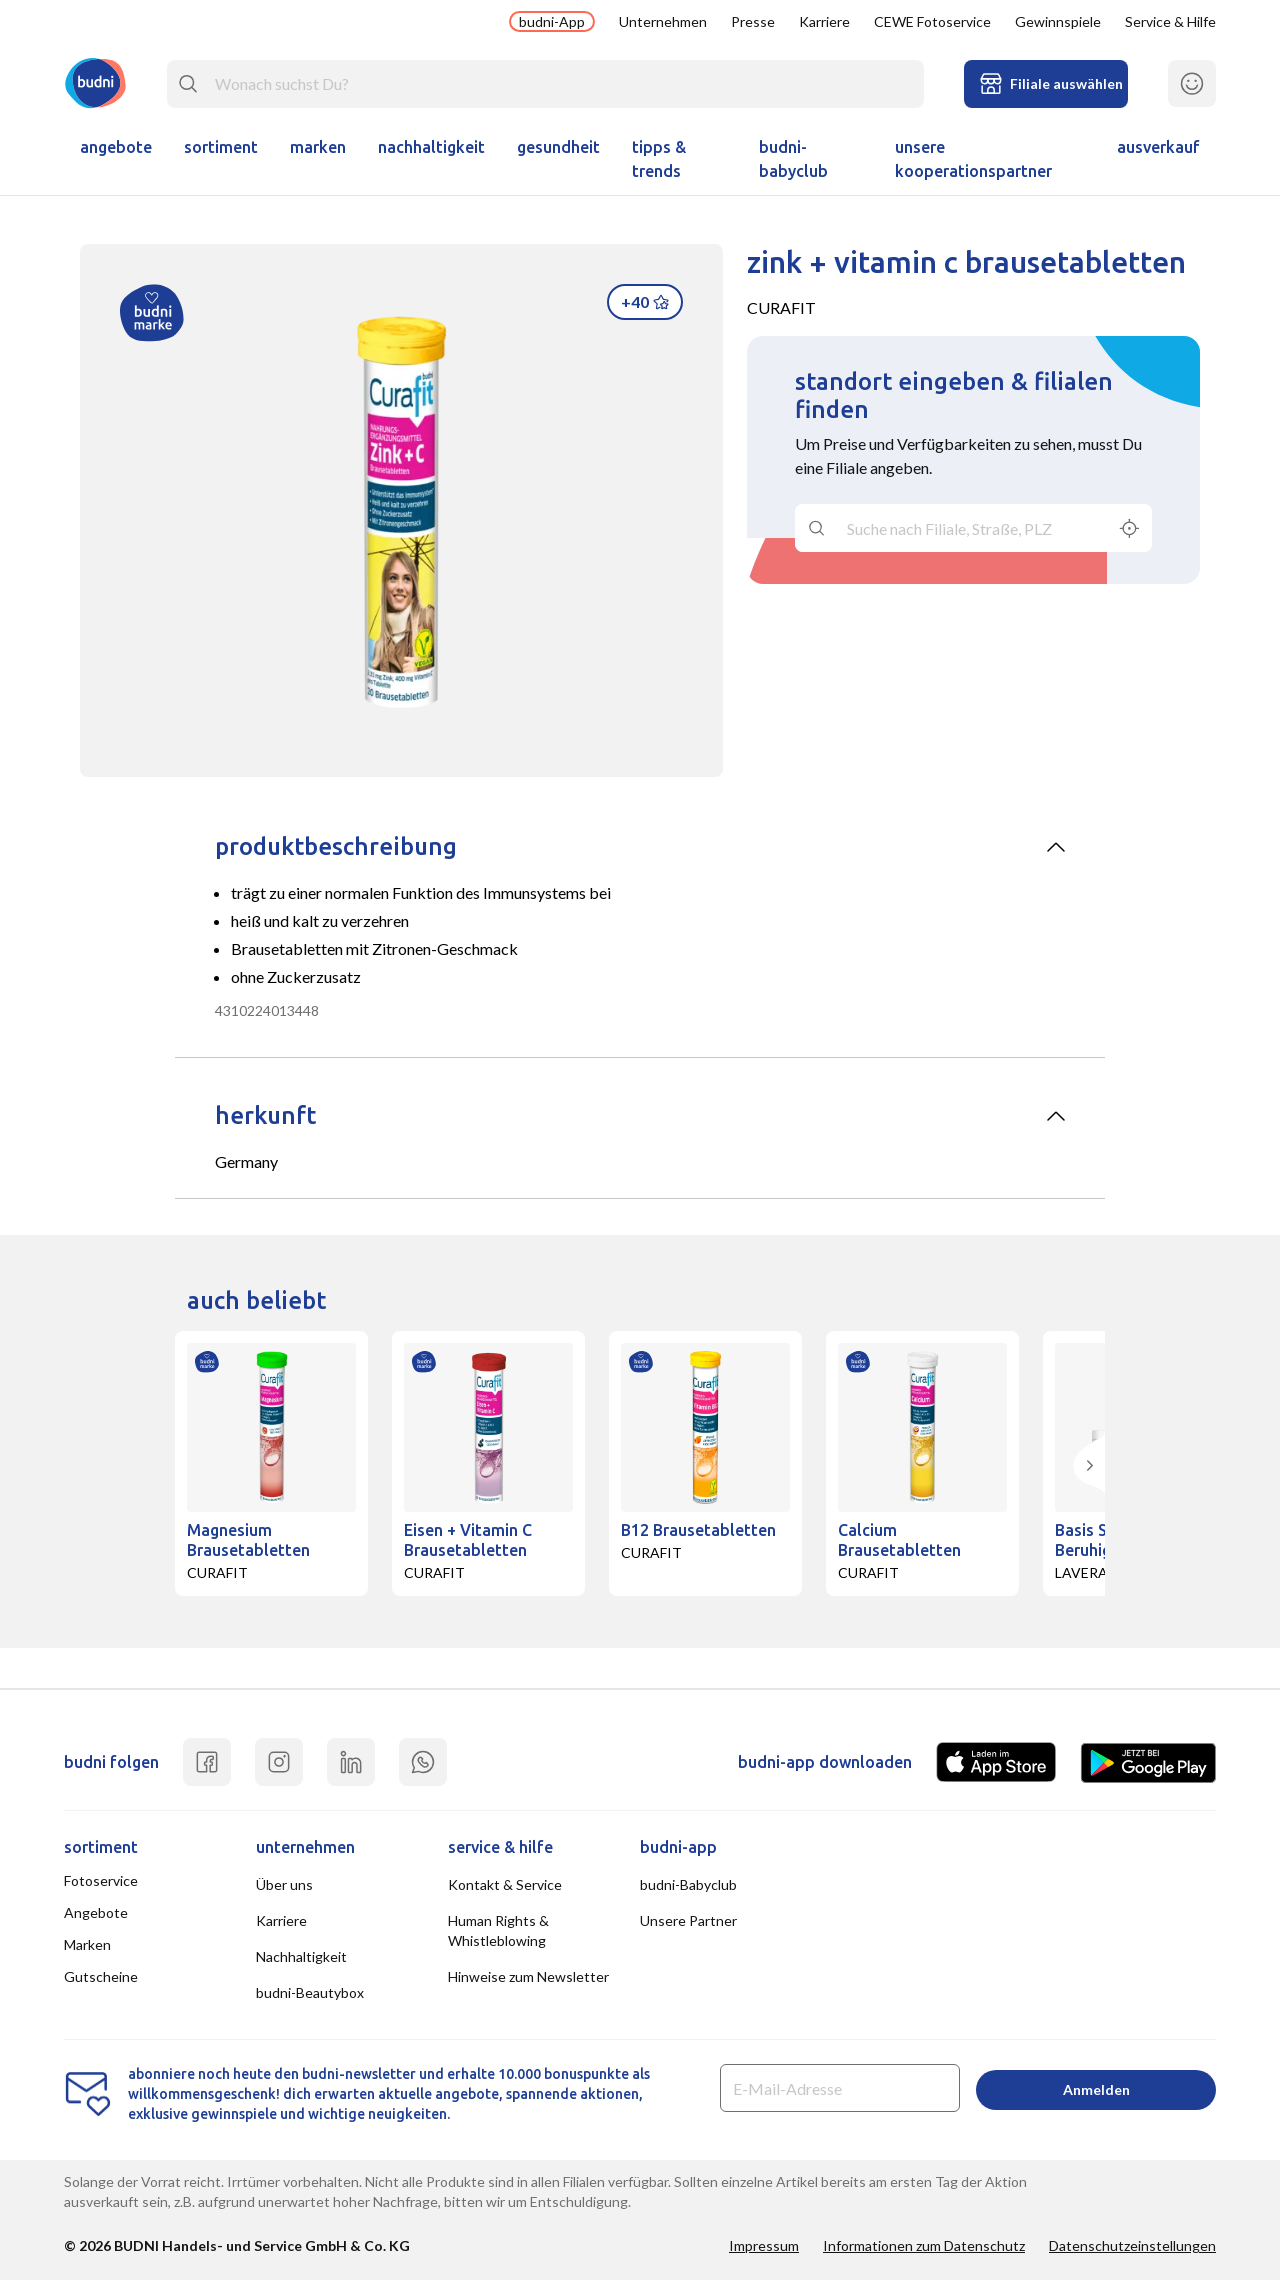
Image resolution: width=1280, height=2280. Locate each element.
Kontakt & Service (505, 1884)
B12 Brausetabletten (698, 1530)
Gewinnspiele (1058, 21)
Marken (318, 147)
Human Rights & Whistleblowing (498, 1930)
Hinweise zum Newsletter (528, 1976)
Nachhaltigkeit (431, 147)
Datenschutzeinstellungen (1132, 2245)
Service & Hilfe (1170, 21)
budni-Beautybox (310, 1992)
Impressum (764, 2245)
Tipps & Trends (659, 159)
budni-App (552, 21)
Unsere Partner (688, 1920)
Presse (753, 21)
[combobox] (545, 84)
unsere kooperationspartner (973, 159)
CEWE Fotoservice (932, 21)
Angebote (116, 147)
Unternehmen (663, 21)
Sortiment (221, 147)
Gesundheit (558, 147)
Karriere (824, 21)
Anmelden (1096, 2089)
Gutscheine (101, 1976)
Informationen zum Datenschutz (924, 2245)
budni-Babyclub (793, 159)
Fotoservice (101, 1880)
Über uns (284, 1884)
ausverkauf (1158, 147)
